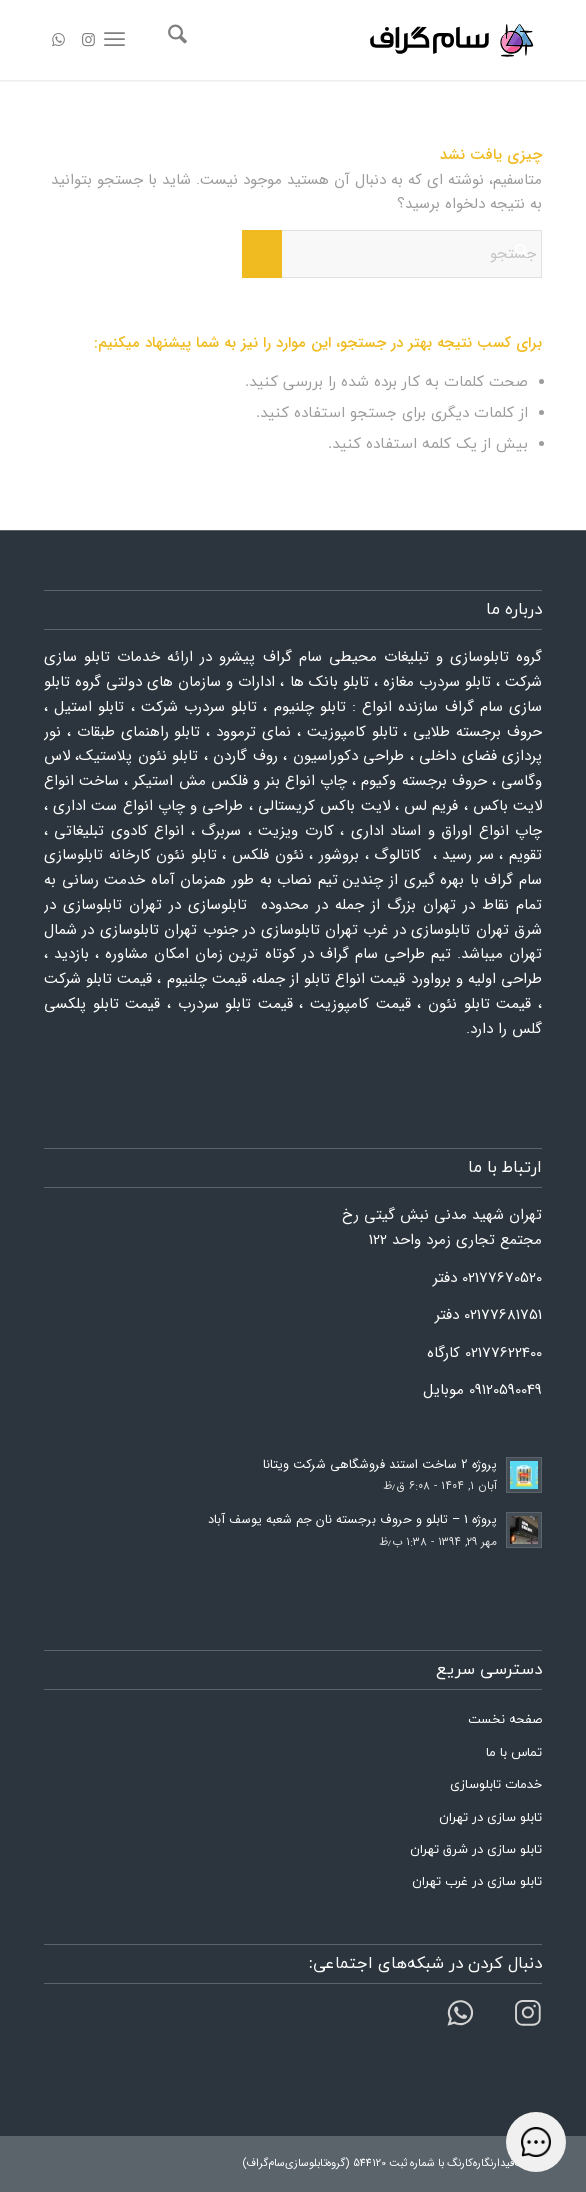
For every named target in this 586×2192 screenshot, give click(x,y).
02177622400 (503, 1353)
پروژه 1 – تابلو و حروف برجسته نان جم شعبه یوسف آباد (352, 1520)
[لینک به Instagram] (89, 41)
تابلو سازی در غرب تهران (477, 1882)
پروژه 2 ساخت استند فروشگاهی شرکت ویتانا (380, 1465)
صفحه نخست (505, 1720)
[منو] (118, 40)
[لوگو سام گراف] (343, 40)
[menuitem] (174, 40)
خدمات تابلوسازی (496, 1785)
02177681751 (503, 1315)
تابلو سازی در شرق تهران (476, 1850)
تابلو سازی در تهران (490, 1818)
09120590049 (505, 1390)
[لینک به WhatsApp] (59, 41)
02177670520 (502, 1278)
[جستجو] (174, 40)
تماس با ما (514, 1753)
